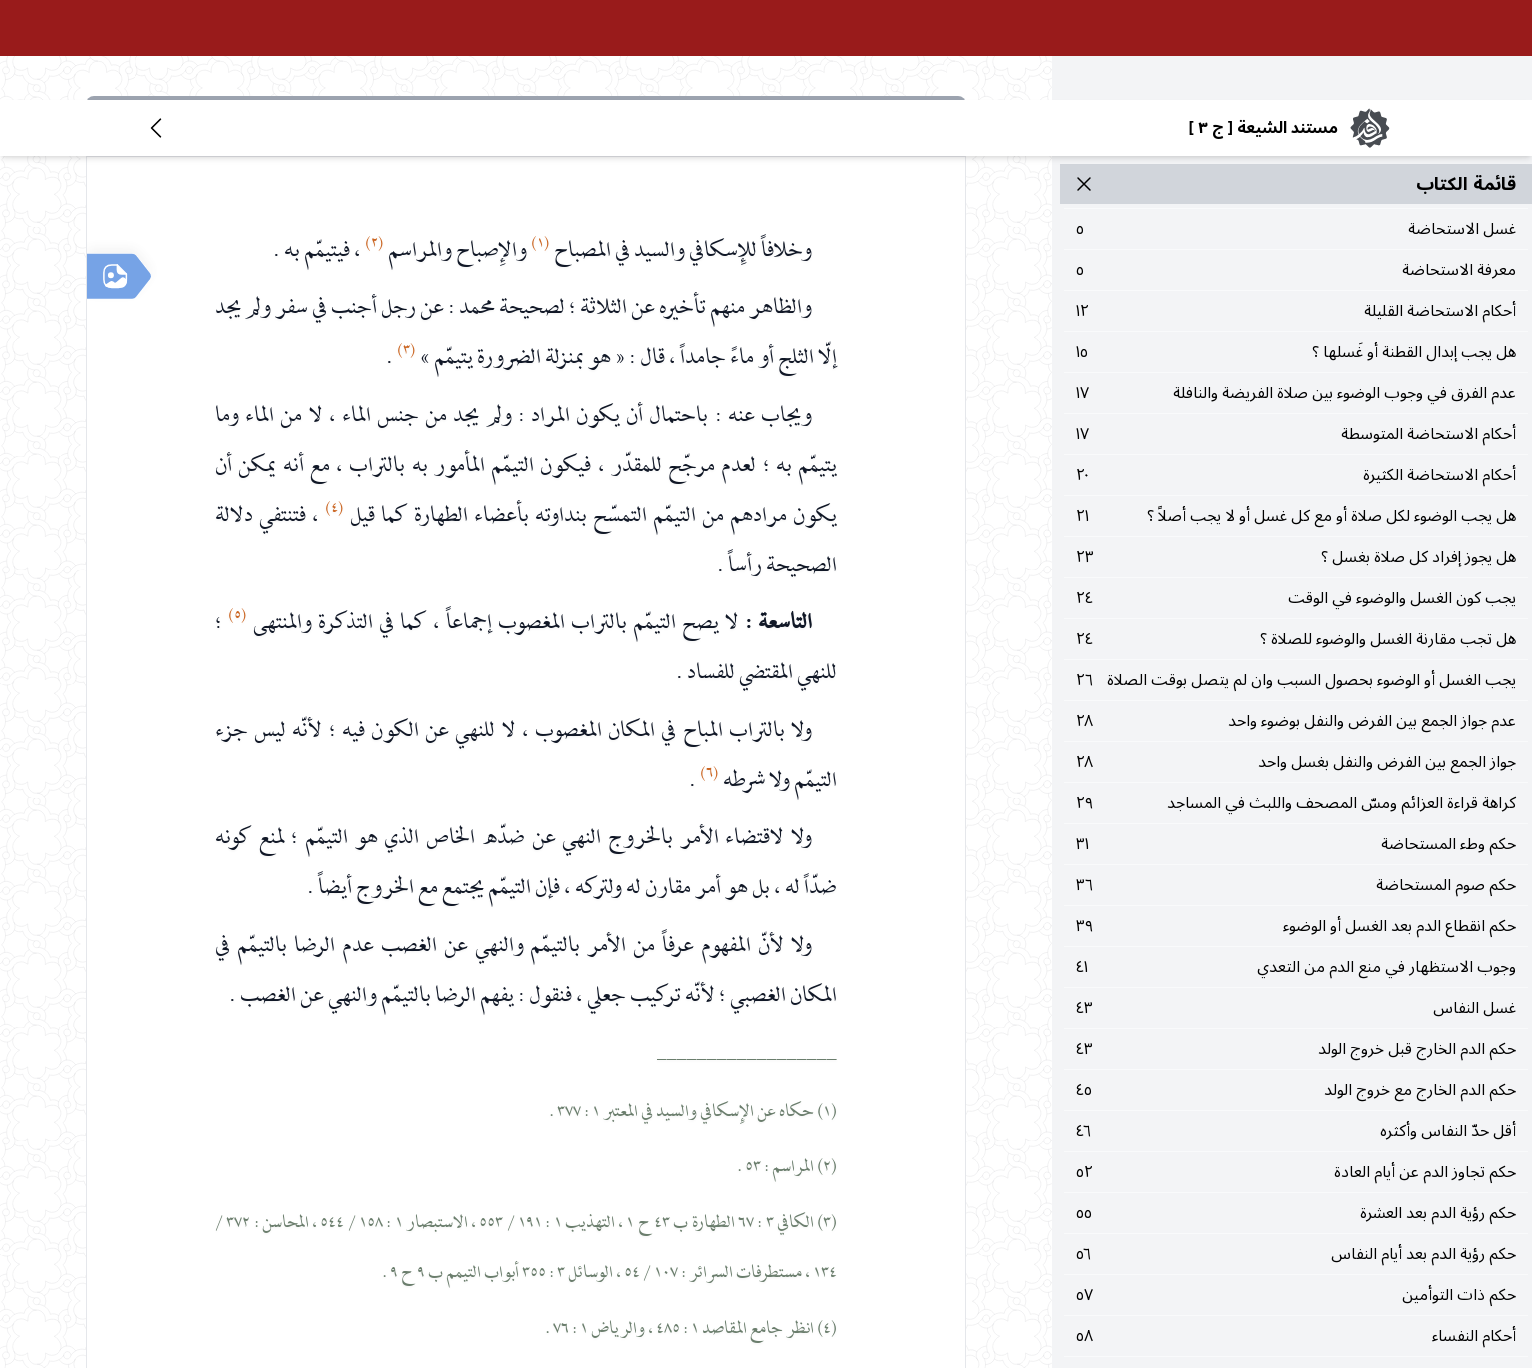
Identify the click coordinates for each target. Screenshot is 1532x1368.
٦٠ (1296, 1277)
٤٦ (1296, 1031)
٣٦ (1296, 785)
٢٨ (1296, 621)
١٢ (1296, 211)
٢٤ (1296, 498)
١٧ (1296, 293)
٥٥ (1296, 1113)
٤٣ (1296, 908)
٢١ (1296, 416)
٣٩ (1296, 826)
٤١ (1296, 867)
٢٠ (1296, 375)
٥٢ (1296, 1072)
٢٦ (1296, 580)
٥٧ (1296, 1195)
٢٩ (1296, 703)
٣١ (1296, 744)
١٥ (1296, 252)
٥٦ (1296, 1154)
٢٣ (1296, 457)
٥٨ (1296, 1236)
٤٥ (1296, 990)
